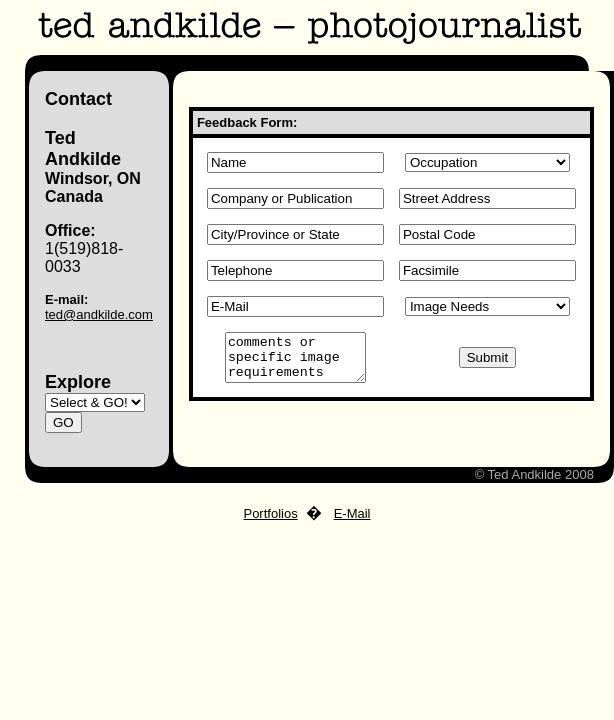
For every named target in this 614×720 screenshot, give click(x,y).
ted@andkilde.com (99, 314)
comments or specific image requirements (295, 362)
